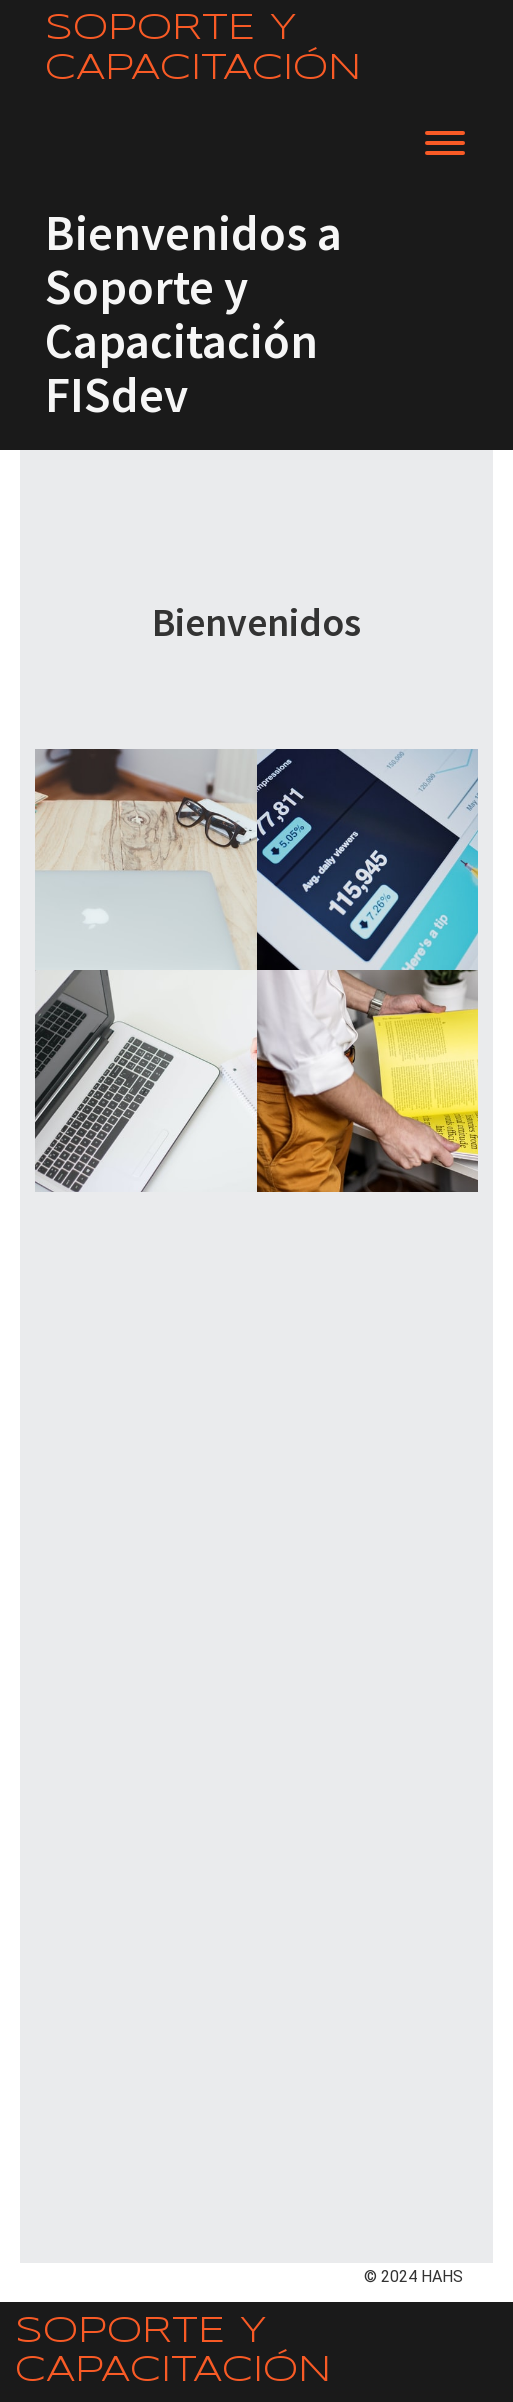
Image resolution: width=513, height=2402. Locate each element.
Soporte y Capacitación (203, 49)
